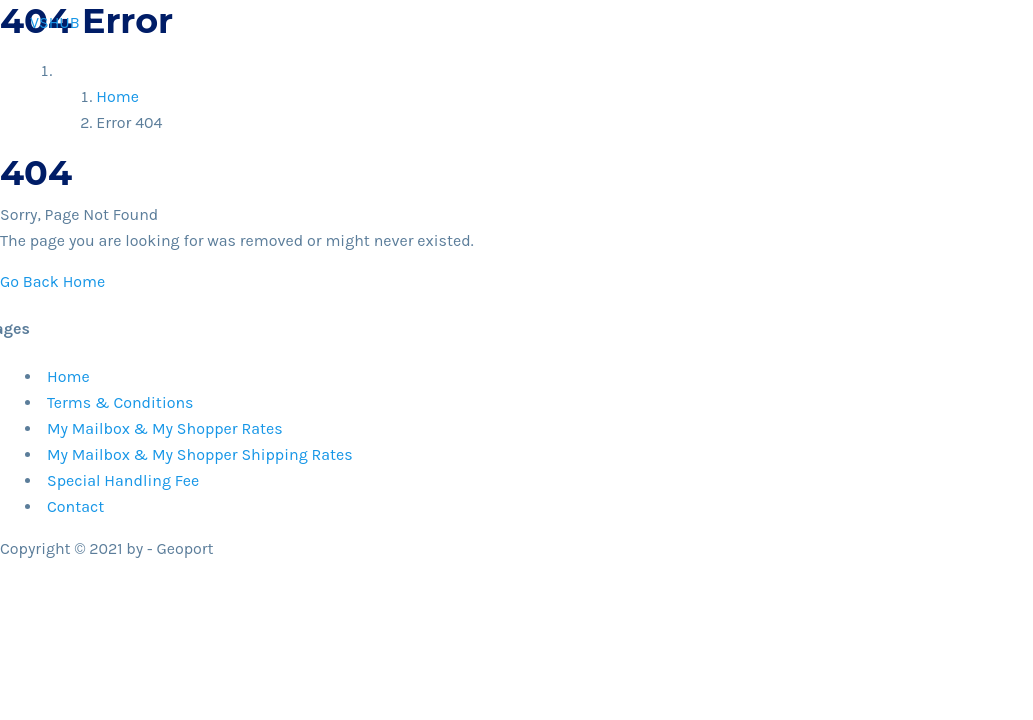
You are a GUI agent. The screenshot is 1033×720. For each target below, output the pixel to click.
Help (798, 105)
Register (294, 105)
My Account (959, 105)
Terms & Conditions (120, 402)
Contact (865, 105)
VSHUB (55, 22)
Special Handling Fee (123, 480)
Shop (389, 105)
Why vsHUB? (496, 105)
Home (195, 105)
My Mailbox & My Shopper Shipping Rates (200, 454)
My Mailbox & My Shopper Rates (165, 428)
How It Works (711, 105)
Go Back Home (52, 281)
